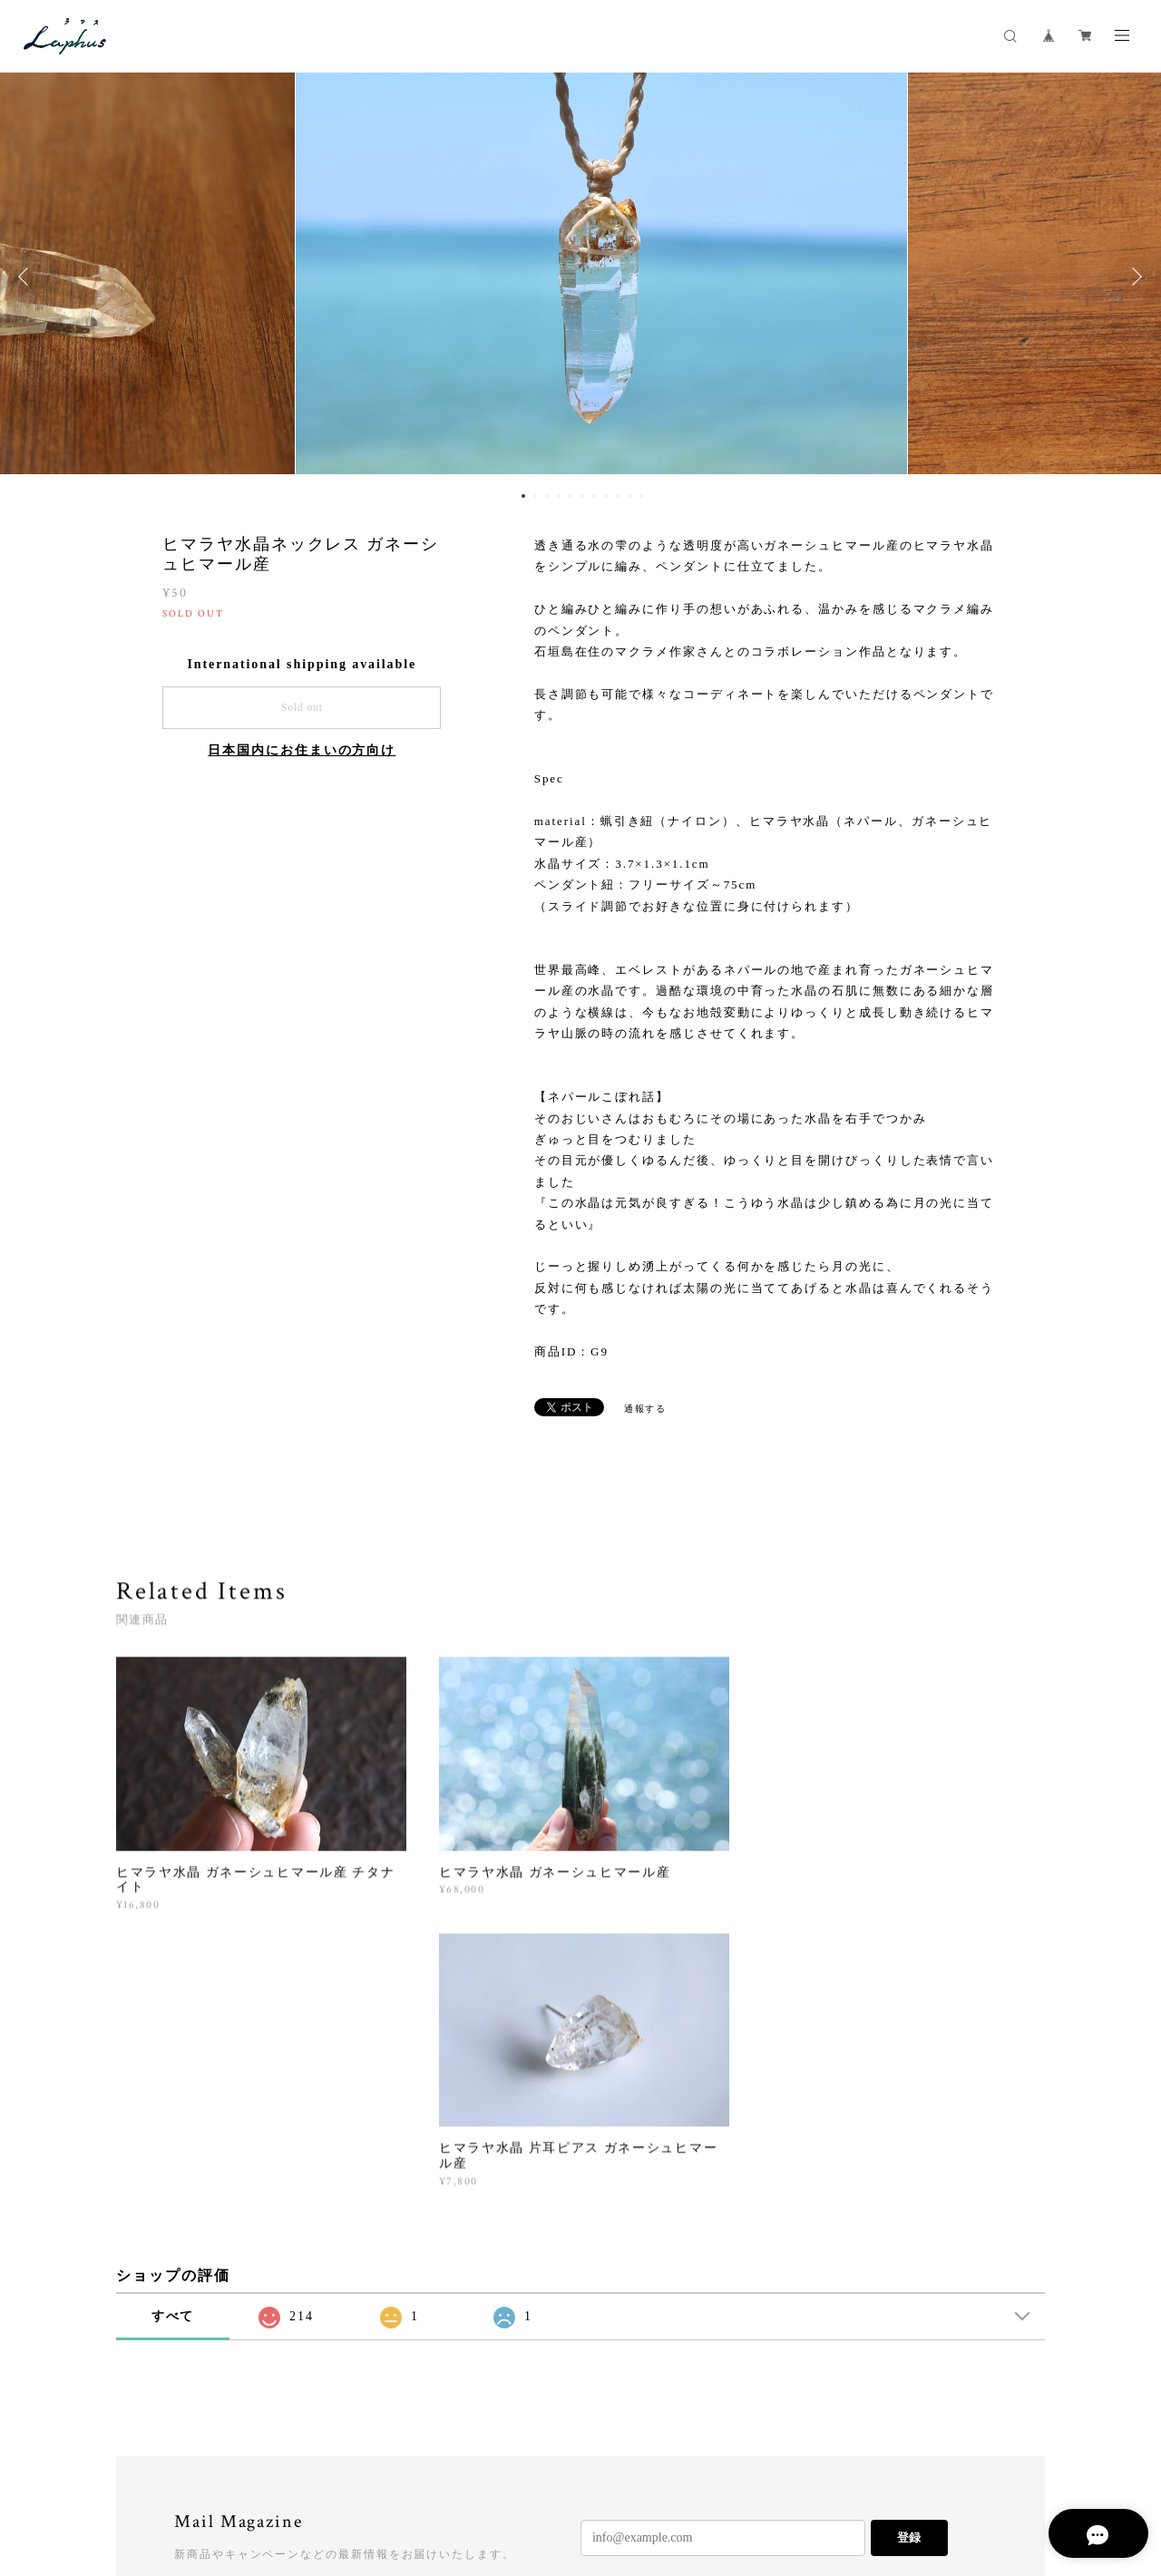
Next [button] (1134, 276)
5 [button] (570, 496)
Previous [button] (27, 276)
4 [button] (559, 496)
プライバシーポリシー (232, 2476)
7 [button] (594, 496)
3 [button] (547, 496)
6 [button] (582, 496)
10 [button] (629, 496)
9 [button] (618, 496)
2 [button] (535, 496)
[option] (581, 277)
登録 (909, 2259)
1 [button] (523, 496)
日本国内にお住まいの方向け (301, 750)
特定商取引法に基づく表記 (369, 2476)
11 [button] (641, 496)
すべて (173, 2038)
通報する (646, 1409)
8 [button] (606, 496)
